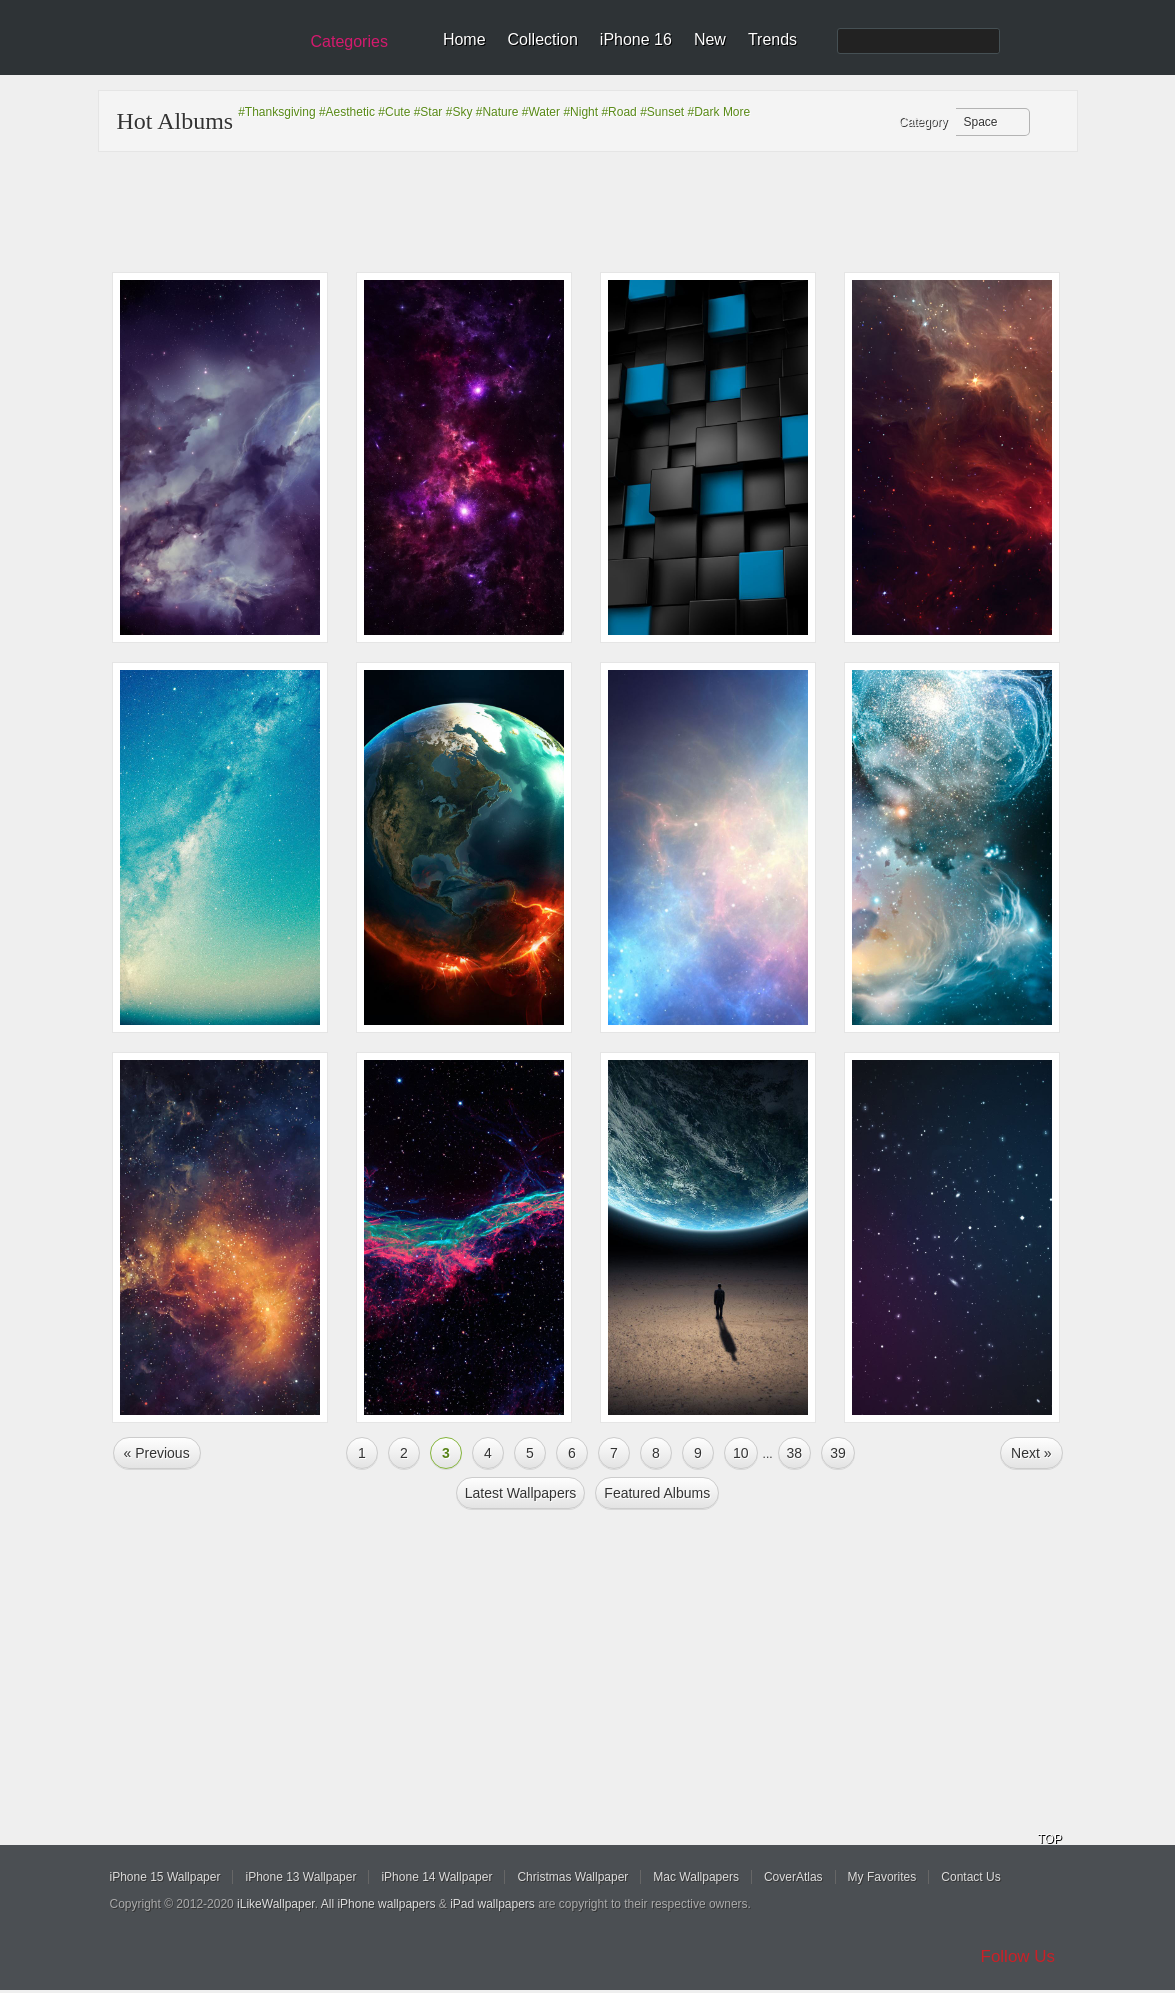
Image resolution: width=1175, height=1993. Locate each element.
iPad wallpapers (492, 1904)
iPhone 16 (636, 39)
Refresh (1049, 123)
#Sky (459, 112)
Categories (349, 41)
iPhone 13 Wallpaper (300, 1877)
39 (838, 1453)
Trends (772, 39)
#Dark (704, 112)
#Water (541, 112)
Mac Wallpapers (696, 1877)
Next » (1031, 1453)
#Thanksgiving (276, 112)
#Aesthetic (347, 112)
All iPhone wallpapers (378, 1904)
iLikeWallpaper (276, 1904)
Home (464, 39)
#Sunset (662, 112)
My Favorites (882, 1877)
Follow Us (1018, 1956)
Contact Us (970, 1877)
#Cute (394, 112)
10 (741, 1453)
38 (795, 1453)
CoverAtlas (793, 1877)
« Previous (157, 1453)
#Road (618, 112)
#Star (428, 112)
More (736, 112)
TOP (1050, 1839)
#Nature (497, 112)
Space (981, 122)
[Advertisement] (601, 212)
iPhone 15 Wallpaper (165, 1877)
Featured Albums (657, 1493)
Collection (543, 39)
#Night (580, 112)
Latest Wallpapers (521, 1493)
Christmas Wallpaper (572, 1877)
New (710, 39)
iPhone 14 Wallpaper (436, 1877)
